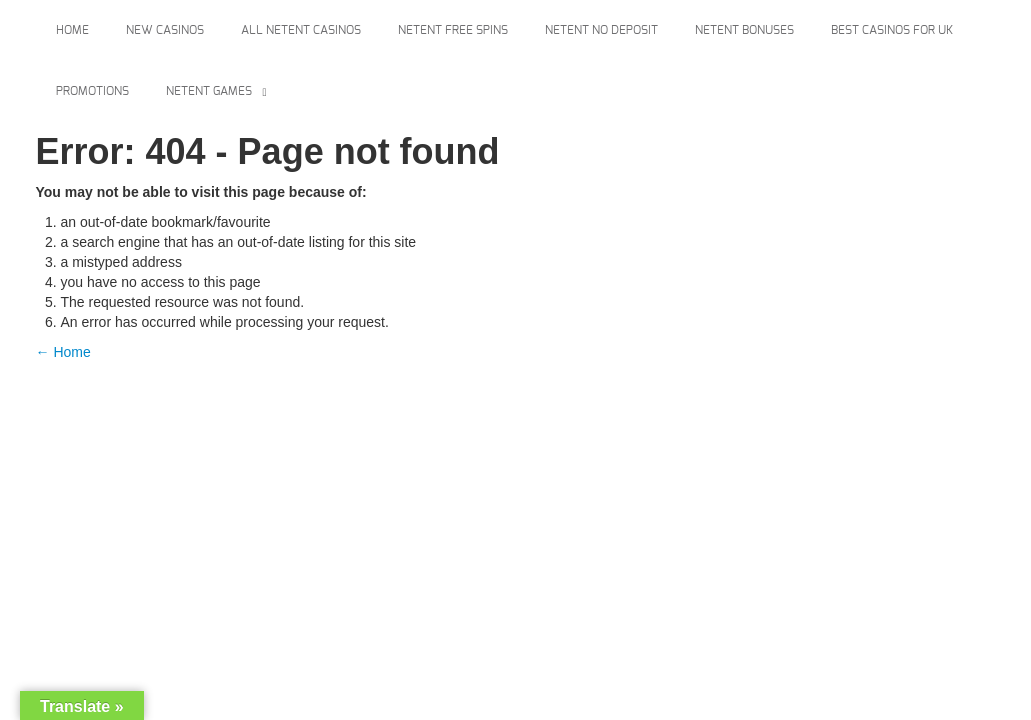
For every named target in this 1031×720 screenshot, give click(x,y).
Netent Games (209, 91)
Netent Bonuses (744, 30)
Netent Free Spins (453, 30)
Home (72, 30)
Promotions (92, 91)
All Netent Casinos (301, 30)
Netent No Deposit (601, 30)
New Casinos (165, 30)
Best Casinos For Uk (892, 30)
